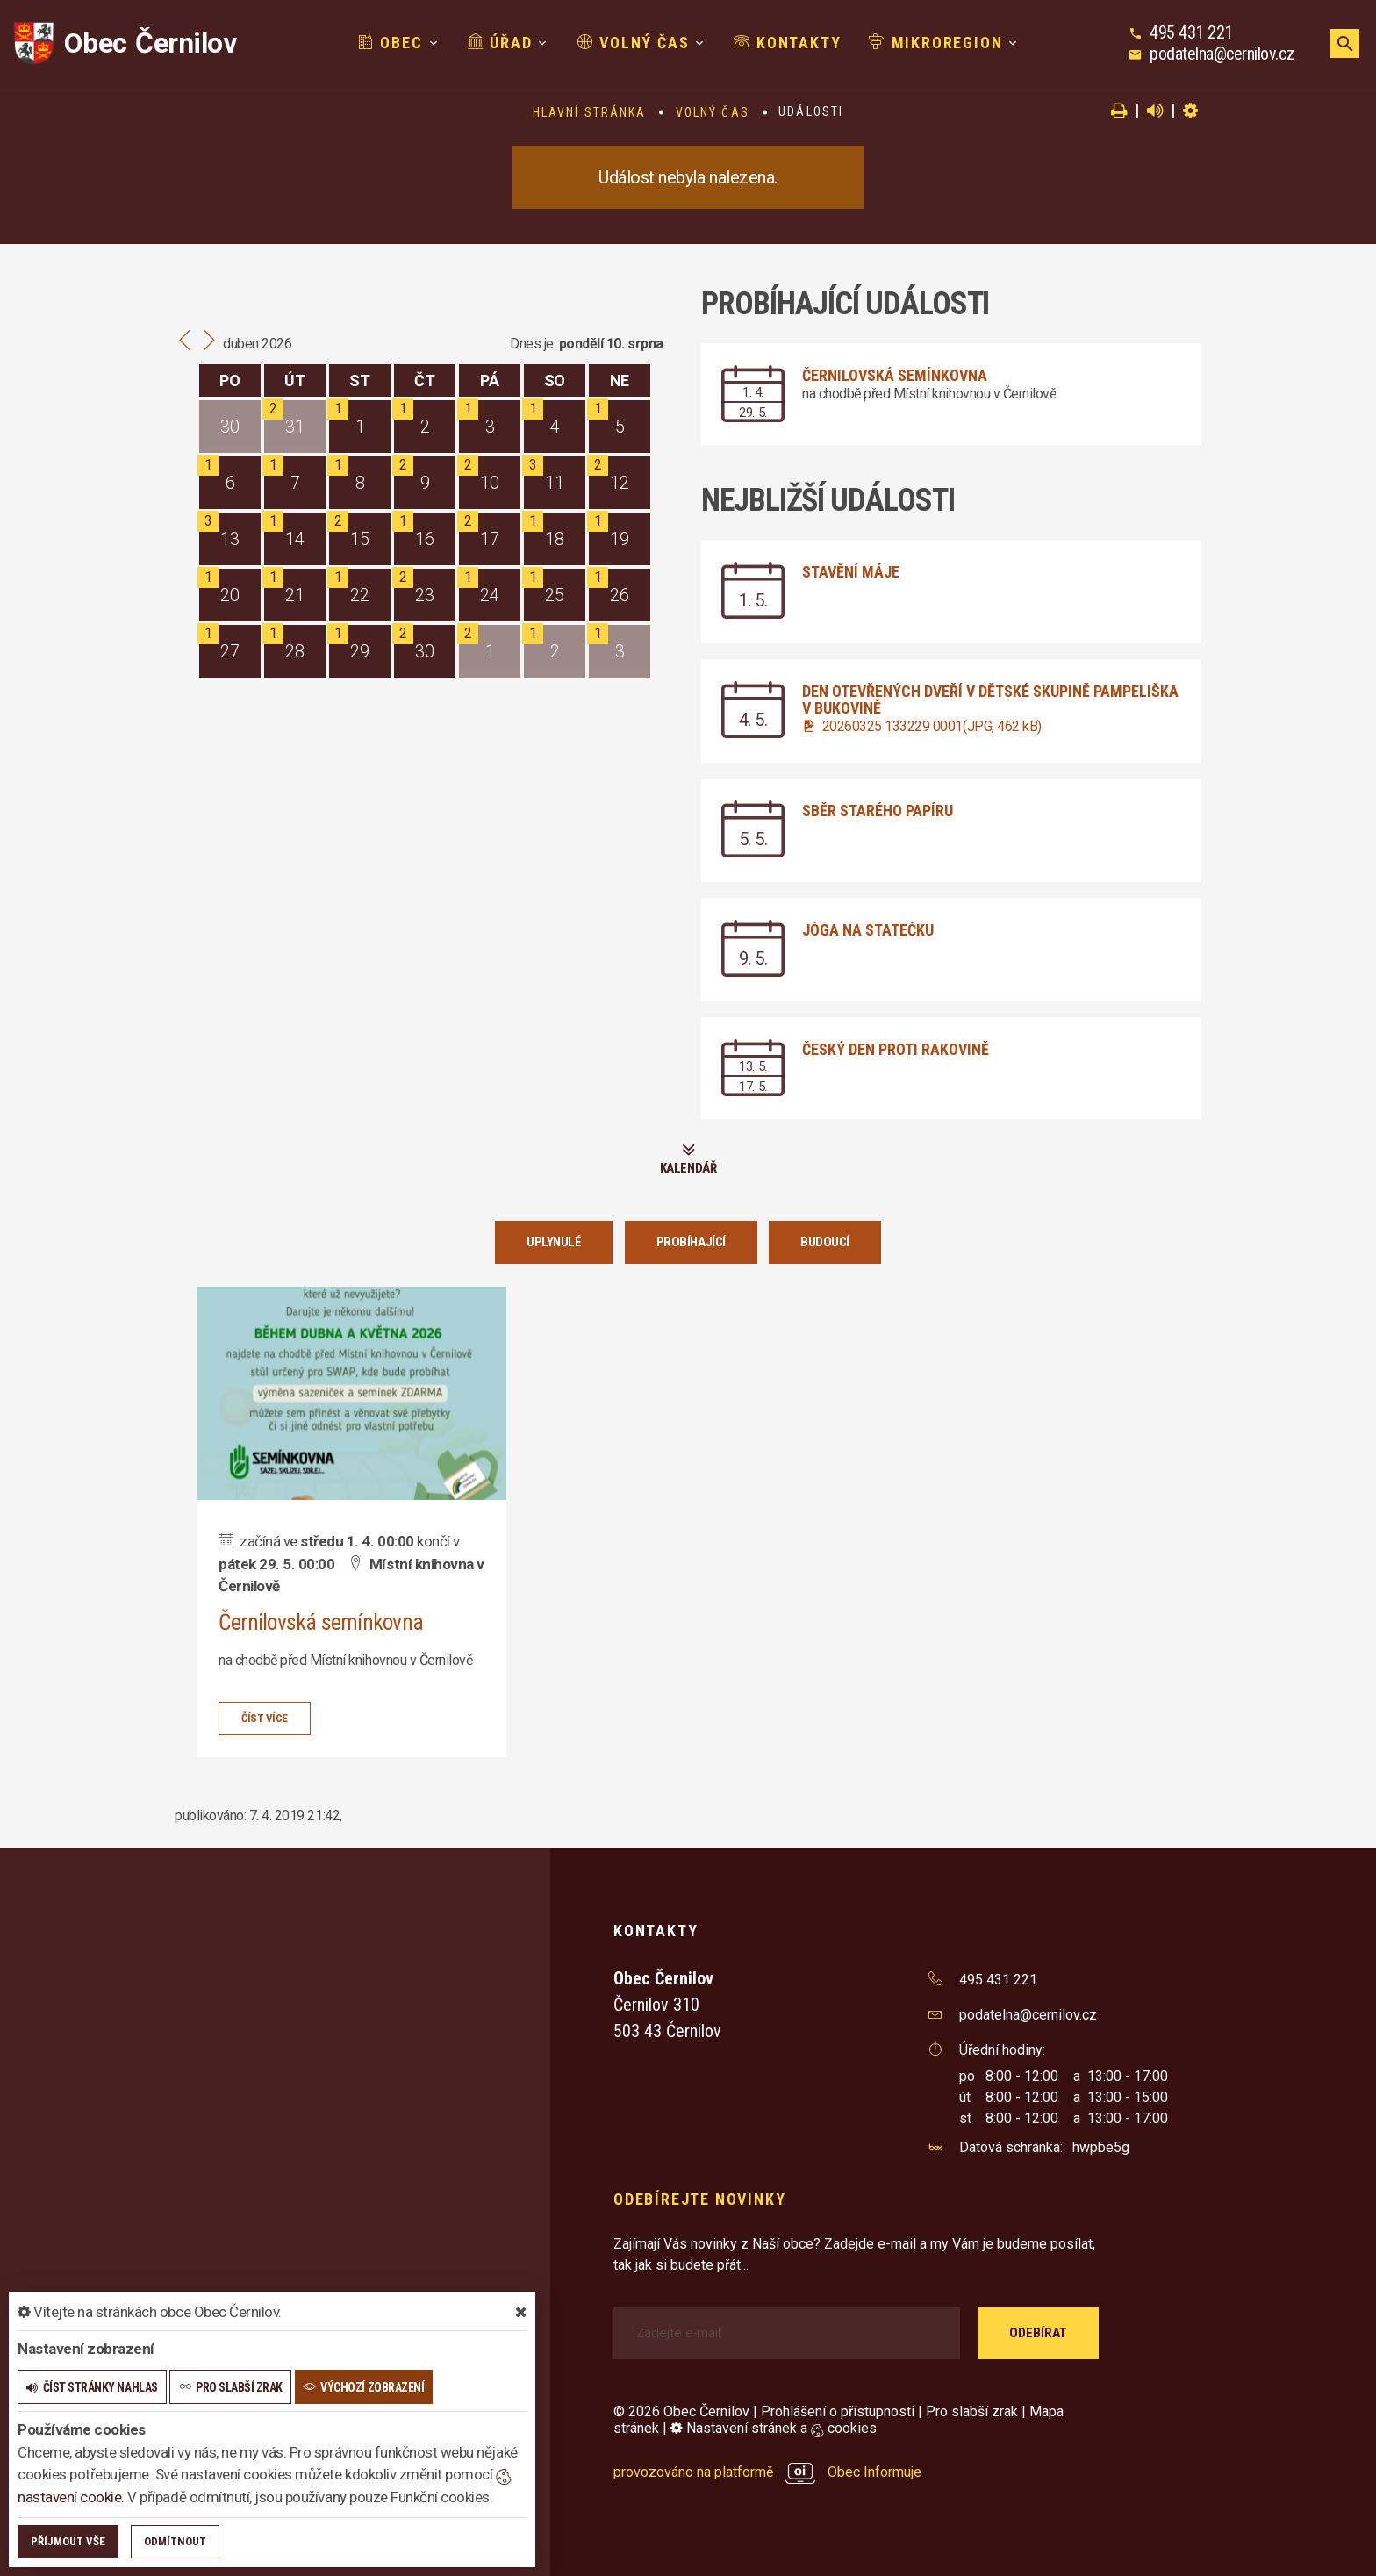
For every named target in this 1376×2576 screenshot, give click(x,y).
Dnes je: (532, 343)
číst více (264, 1717)
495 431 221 (1191, 32)
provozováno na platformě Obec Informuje (767, 2472)
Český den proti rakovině (895, 1049)
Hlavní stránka (589, 112)
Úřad (500, 42)
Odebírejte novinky (699, 2198)
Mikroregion (935, 42)
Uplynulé (554, 1242)
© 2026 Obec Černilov (681, 2411)
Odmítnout (175, 2541)
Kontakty (787, 42)
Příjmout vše (68, 2541)
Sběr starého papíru (877, 810)
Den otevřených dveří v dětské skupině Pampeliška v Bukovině (990, 699)
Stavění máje (850, 572)
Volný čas (633, 42)
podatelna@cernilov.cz (1222, 53)
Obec (390, 42)
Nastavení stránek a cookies (773, 2428)
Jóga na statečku (868, 930)
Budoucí (824, 1242)
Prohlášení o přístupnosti (837, 2411)
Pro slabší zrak (972, 2411)
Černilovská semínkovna (894, 375)
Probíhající (691, 1242)
